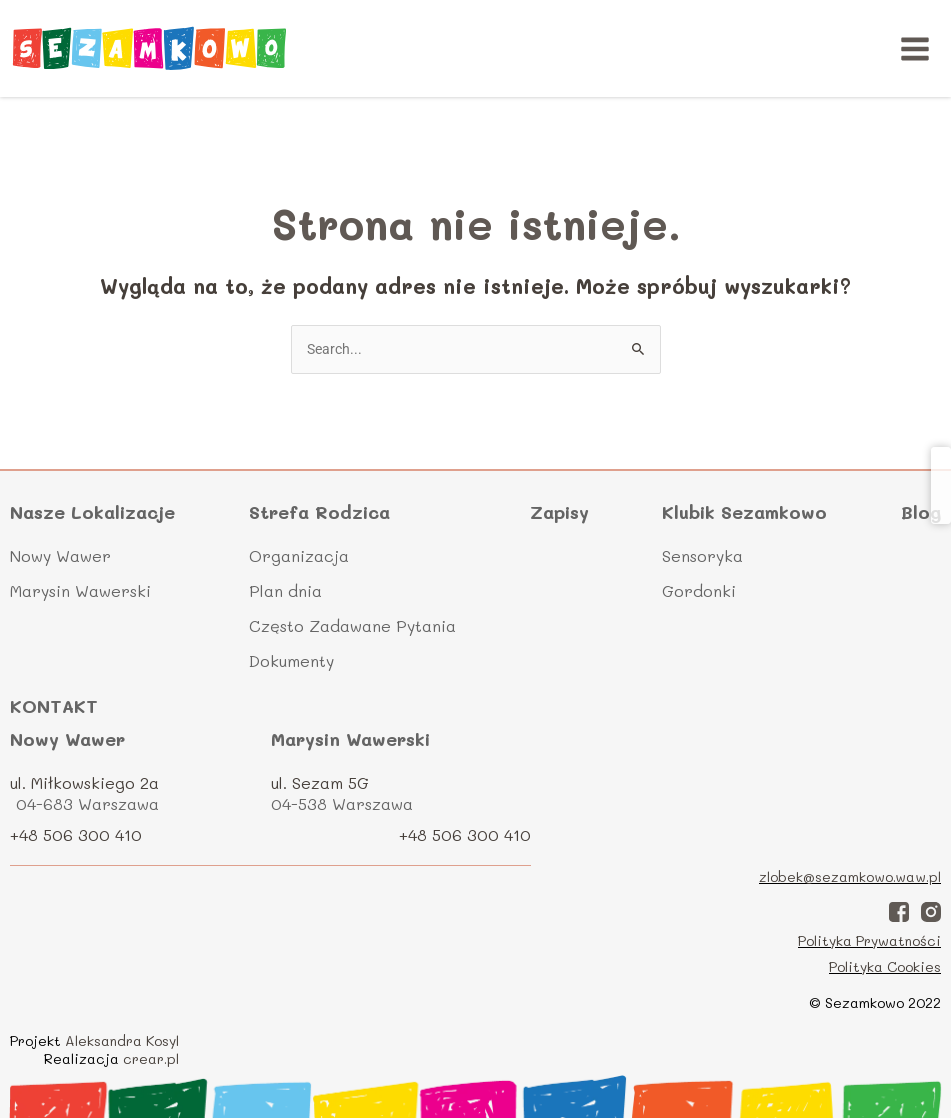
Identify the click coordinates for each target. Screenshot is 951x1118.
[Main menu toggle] (915, 48)
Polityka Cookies (885, 966)
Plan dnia (285, 590)
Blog (921, 512)
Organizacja (299, 555)
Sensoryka (702, 555)
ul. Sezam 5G (320, 782)
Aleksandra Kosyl (122, 1040)
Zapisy (559, 512)
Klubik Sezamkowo (744, 512)
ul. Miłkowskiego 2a (84, 782)
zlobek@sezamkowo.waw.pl (850, 876)
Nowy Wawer (60, 555)
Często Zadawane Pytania (352, 625)
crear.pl (151, 1058)
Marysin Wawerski (80, 590)
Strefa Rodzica (319, 512)
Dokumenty (291, 660)
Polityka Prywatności (869, 940)
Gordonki (699, 590)
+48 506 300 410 (76, 834)
